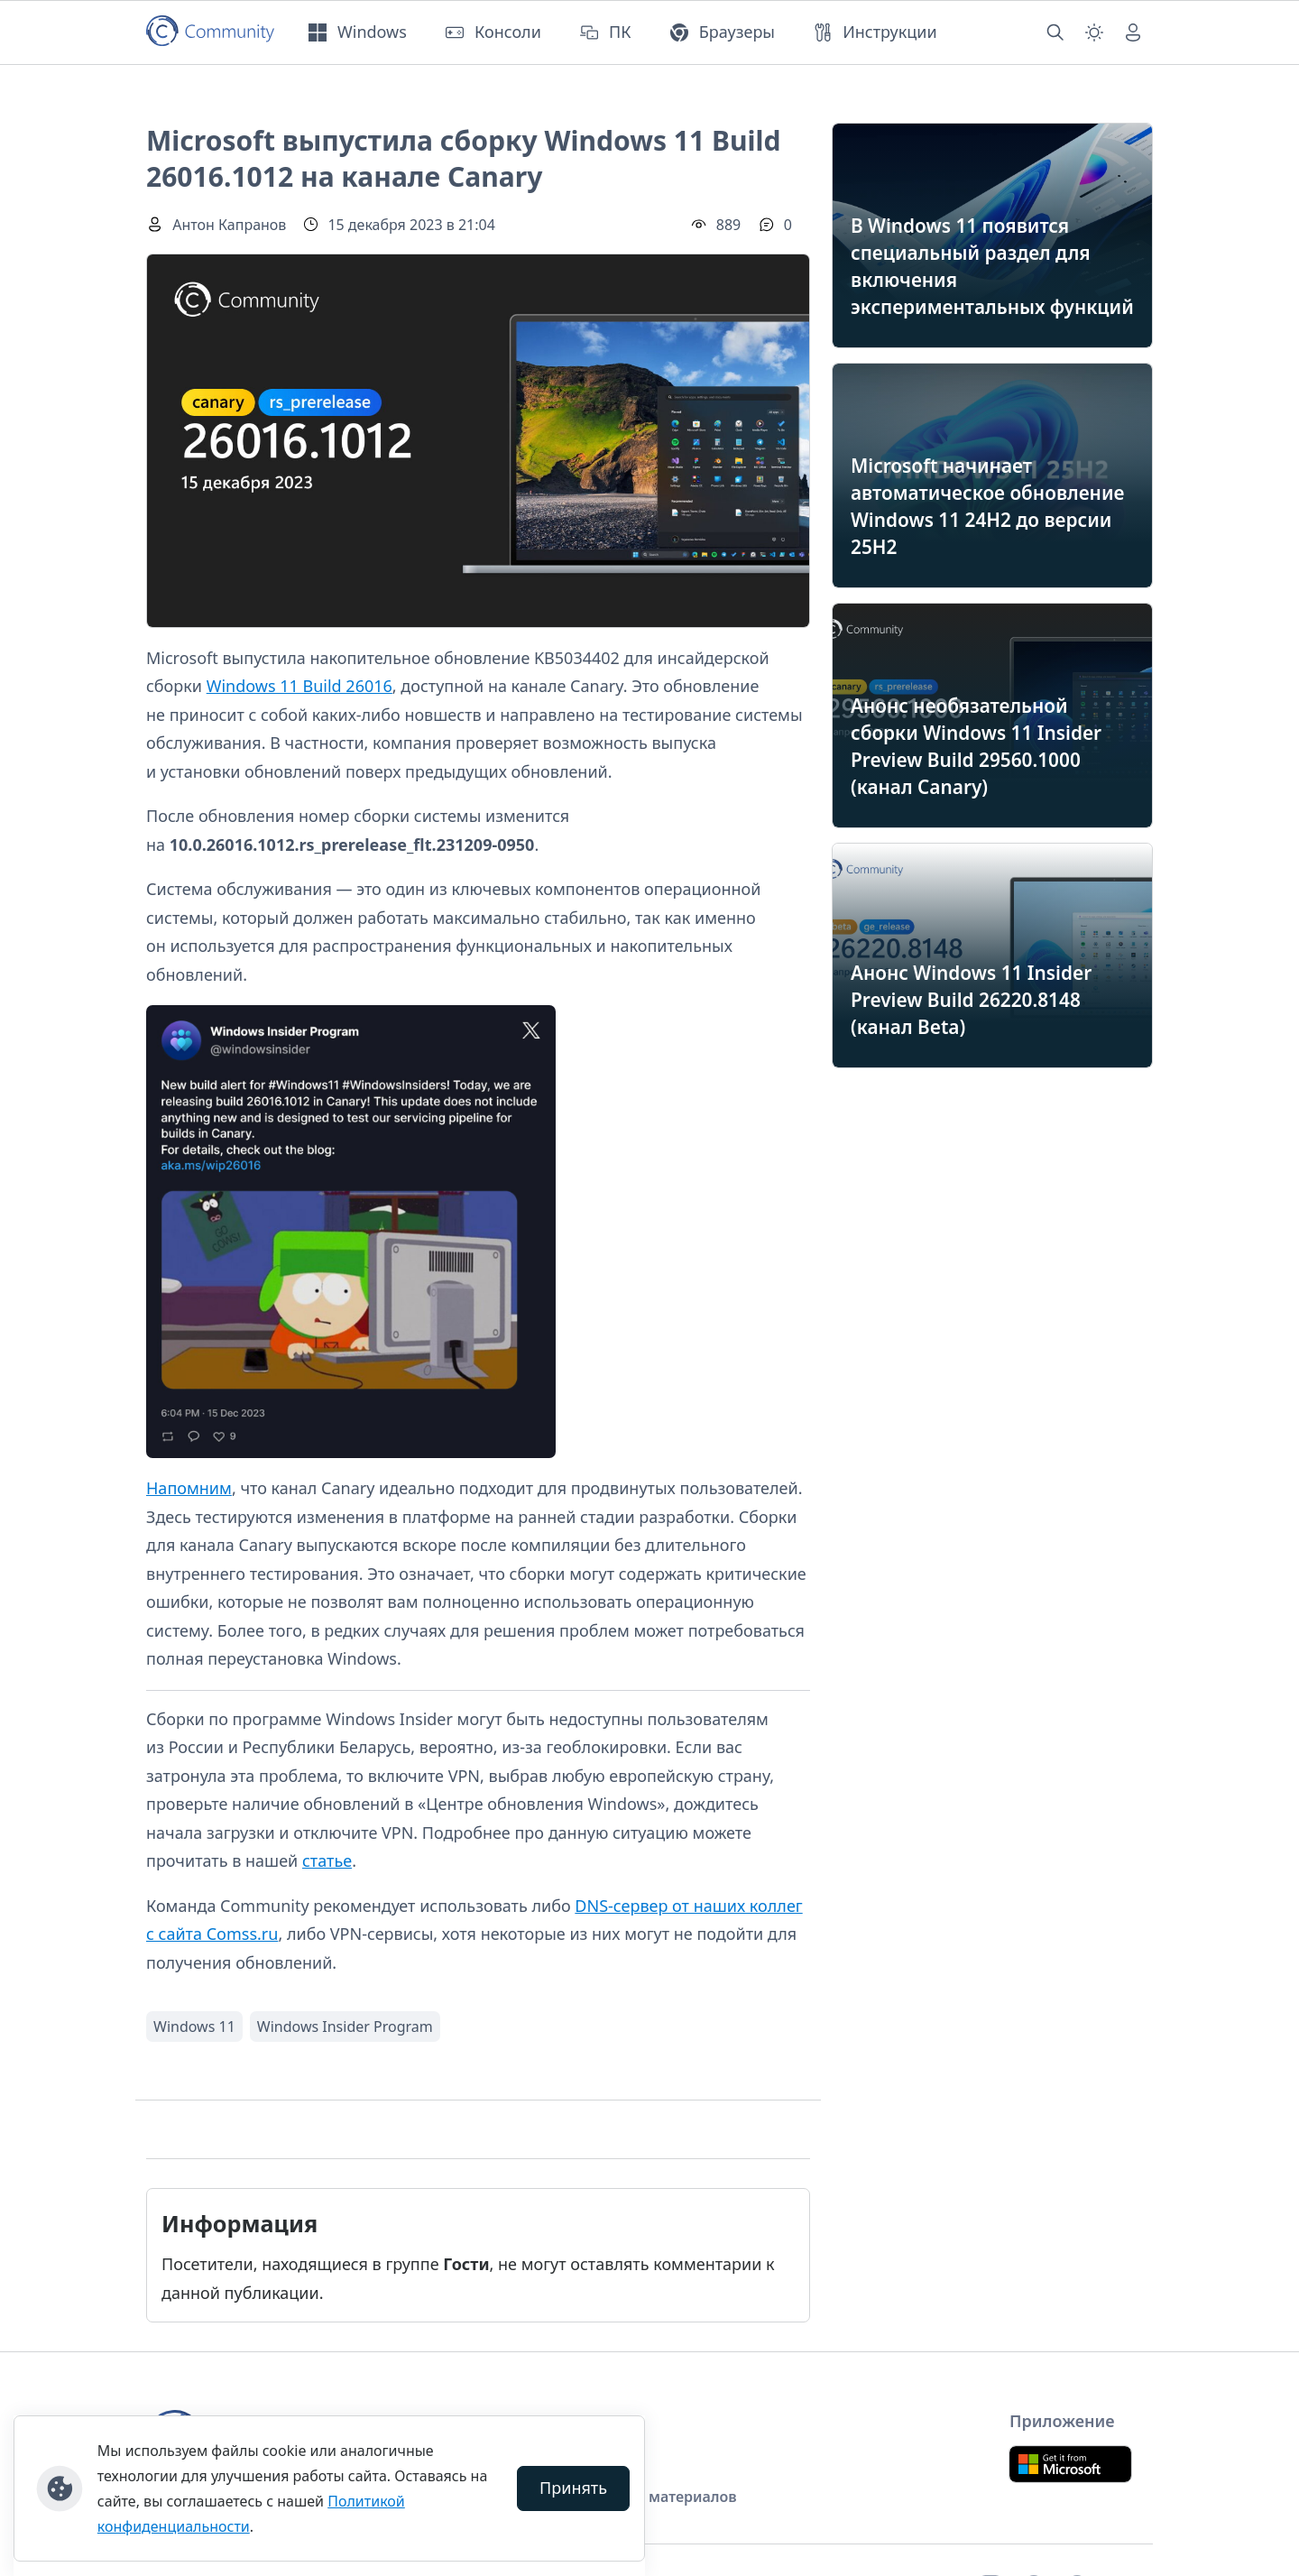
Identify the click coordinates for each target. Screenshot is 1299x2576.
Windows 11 (194, 2026)
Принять (573, 2487)
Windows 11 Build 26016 (299, 686)
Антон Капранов (229, 225)
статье (327, 1860)
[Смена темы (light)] (1094, 32)
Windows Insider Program (345, 2026)
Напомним (189, 1488)
